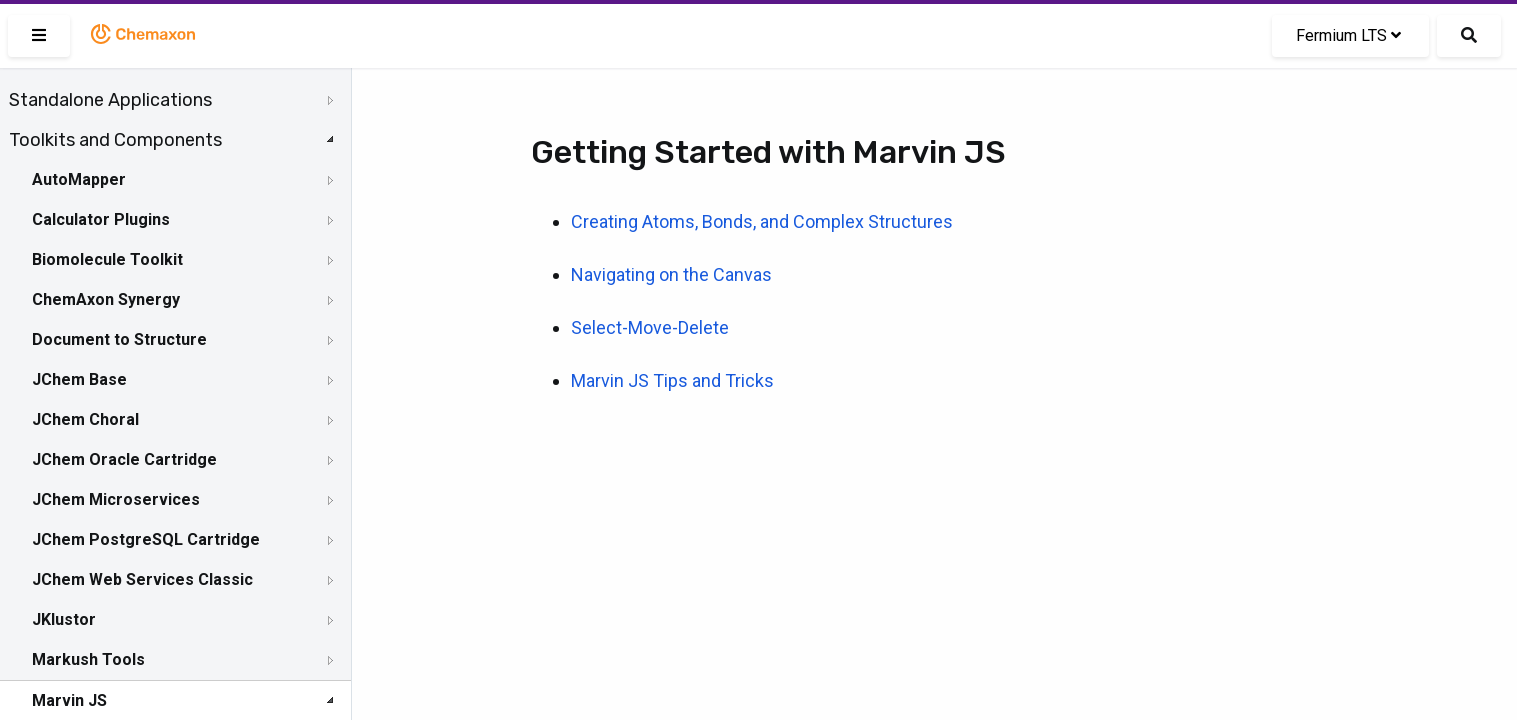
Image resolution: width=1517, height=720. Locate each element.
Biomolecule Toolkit (107, 259)
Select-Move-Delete (650, 327)
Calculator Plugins (101, 219)
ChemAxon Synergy (106, 299)
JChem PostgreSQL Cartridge (146, 539)
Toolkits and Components (115, 140)
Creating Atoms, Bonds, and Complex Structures (762, 221)
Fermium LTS (1348, 35)
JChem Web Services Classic (142, 579)
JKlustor (64, 619)
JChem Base (79, 379)
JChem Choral (85, 419)
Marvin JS (69, 700)
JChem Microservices (116, 499)
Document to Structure (119, 339)
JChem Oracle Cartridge (124, 459)
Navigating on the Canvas (671, 274)
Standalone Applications (110, 100)
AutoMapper (79, 179)
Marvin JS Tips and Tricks (672, 380)
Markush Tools (88, 659)
